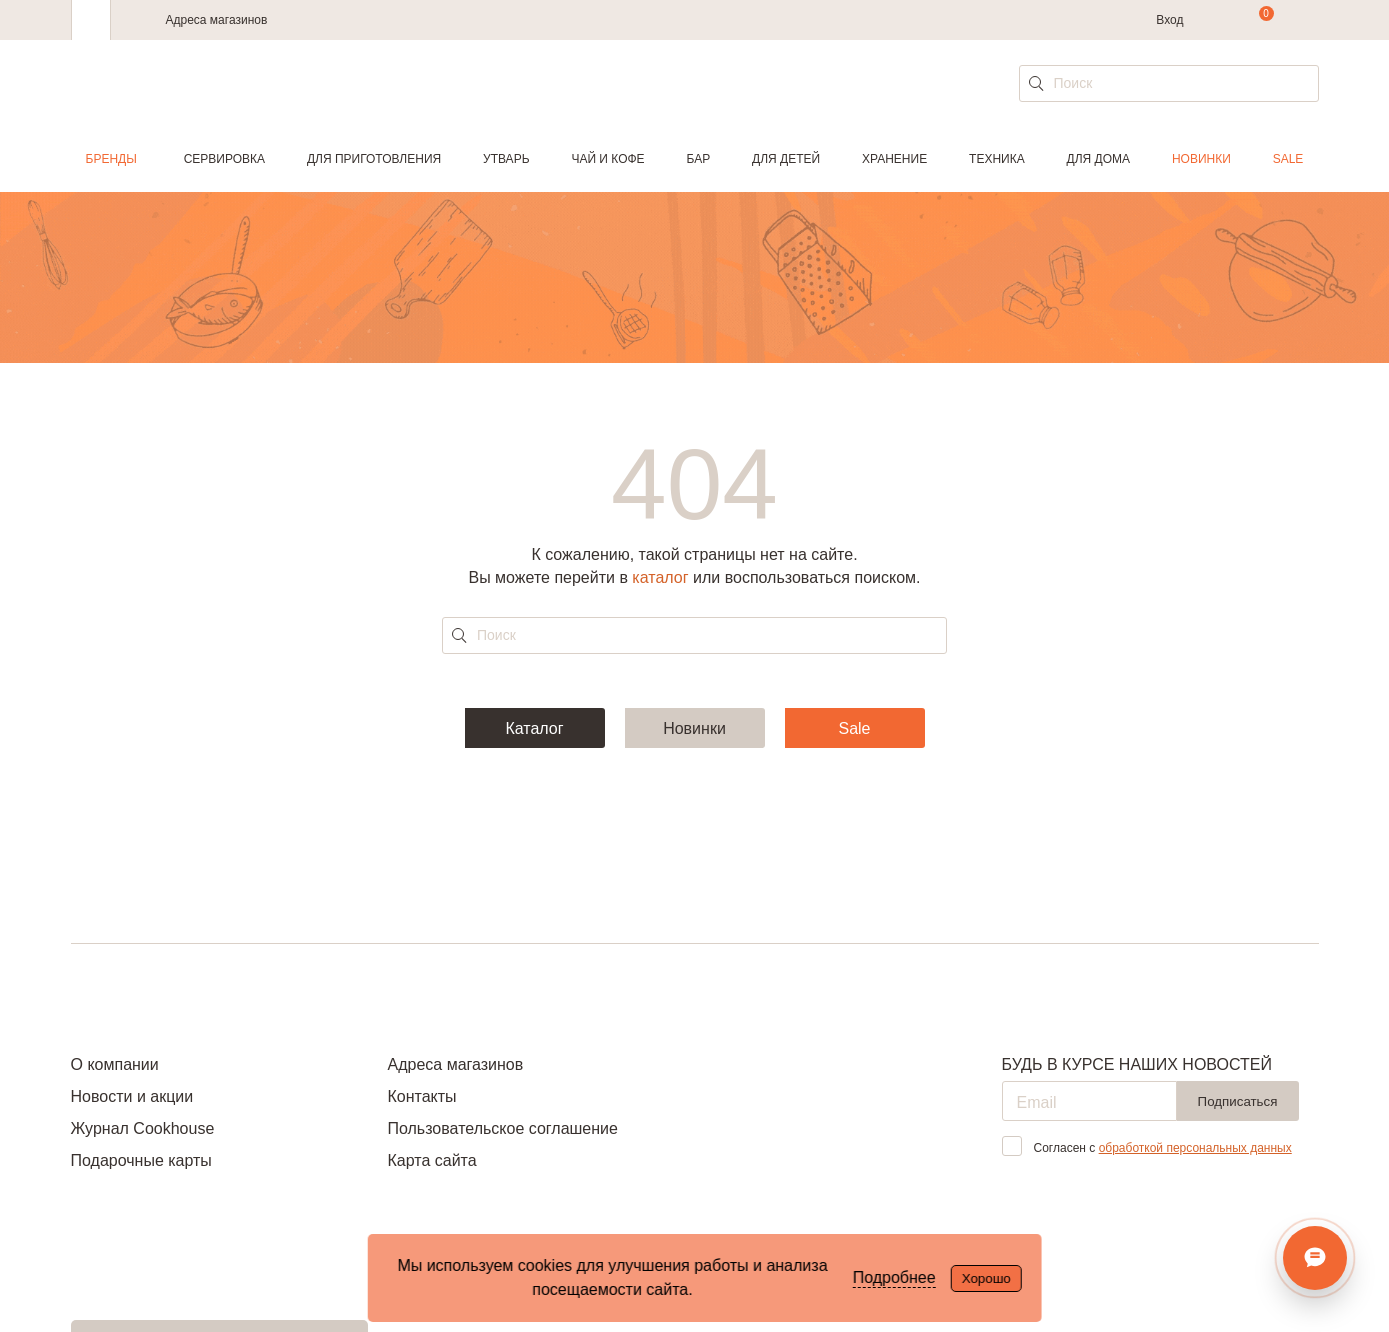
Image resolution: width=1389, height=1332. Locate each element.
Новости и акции (132, 1096)
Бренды (111, 159)
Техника (997, 159)
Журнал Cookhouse (143, 1128)
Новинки (1201, 159)
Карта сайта (431, 1160)
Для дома (1098, 159)
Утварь (506, 159)
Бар (699, 159)
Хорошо (986, 1278)
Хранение (894, 159)
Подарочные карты (141, 1160)
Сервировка (224, 159)
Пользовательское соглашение (502, 1128)
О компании (115, 1064)
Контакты (421, 1096)
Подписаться (1238, 1101)
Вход (1169, 20)
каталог (660, 577)
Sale (1288, 159)
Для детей (786, 159)
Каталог (534, 728)
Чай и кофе (607, 159)
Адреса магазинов (217, 20)
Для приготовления (374, 159)
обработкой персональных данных (1195, 1148)
